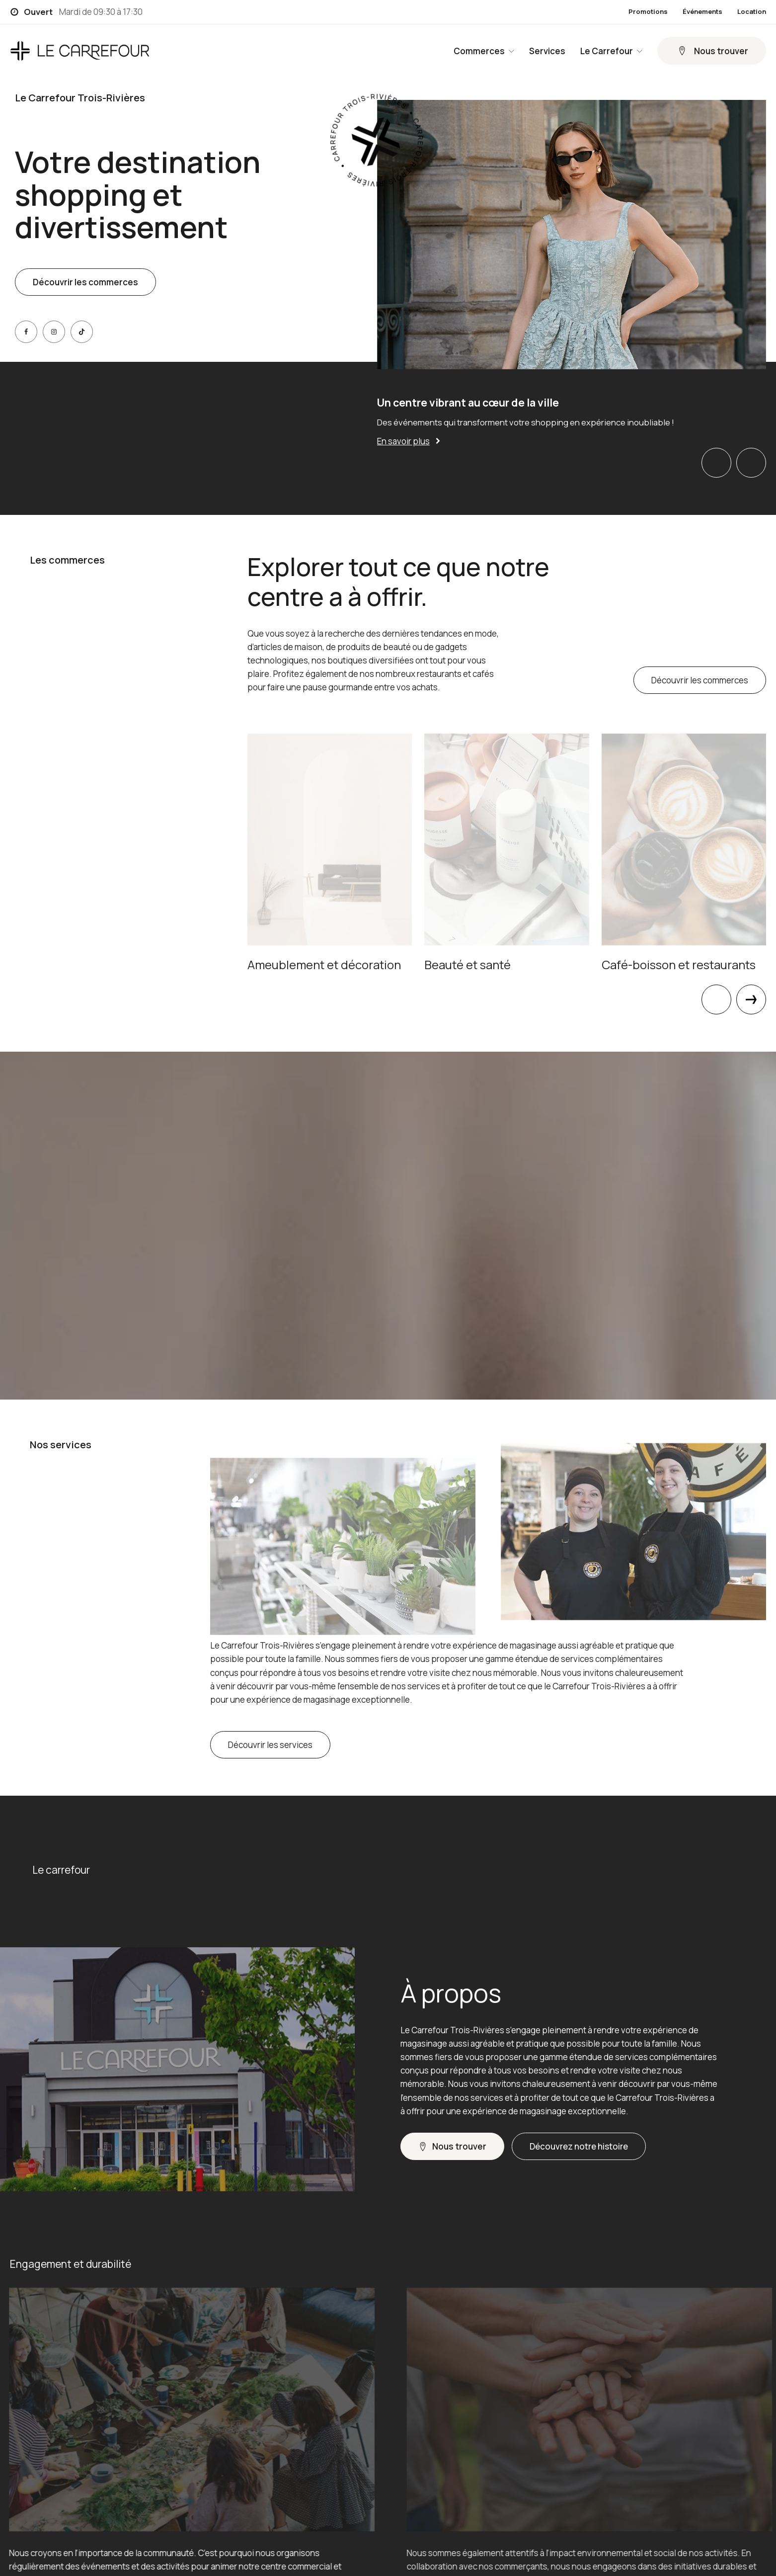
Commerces (484, 51)
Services (547, 51)
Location (751, 11)
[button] (711, 51)
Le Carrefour (611, 51)
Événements (702, 11)
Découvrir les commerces (85, 282)
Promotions (648, 11)
